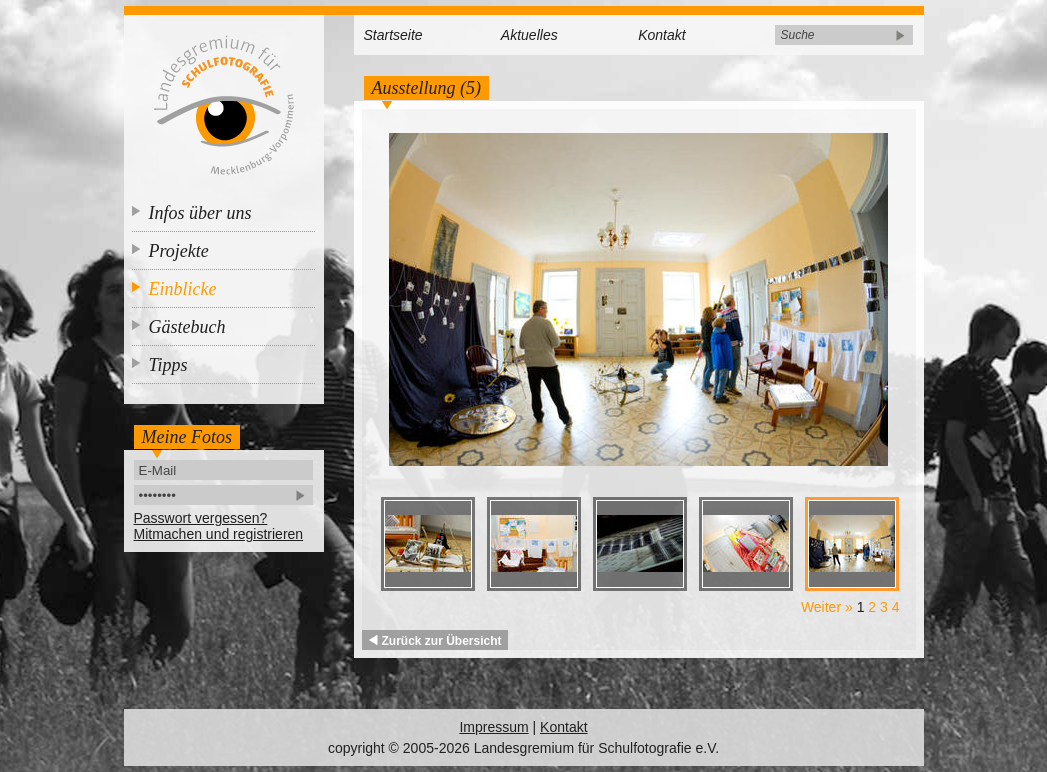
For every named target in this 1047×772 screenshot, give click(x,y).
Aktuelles (529, 35)
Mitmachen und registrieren (219, 534)
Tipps (168, 365)
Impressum (493, 727)
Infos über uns (200, 213)
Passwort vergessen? (201, 518)
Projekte (179, 251)
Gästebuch (187, 327)
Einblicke (183, 289)
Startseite (393, 35)
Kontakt (661, 35)
